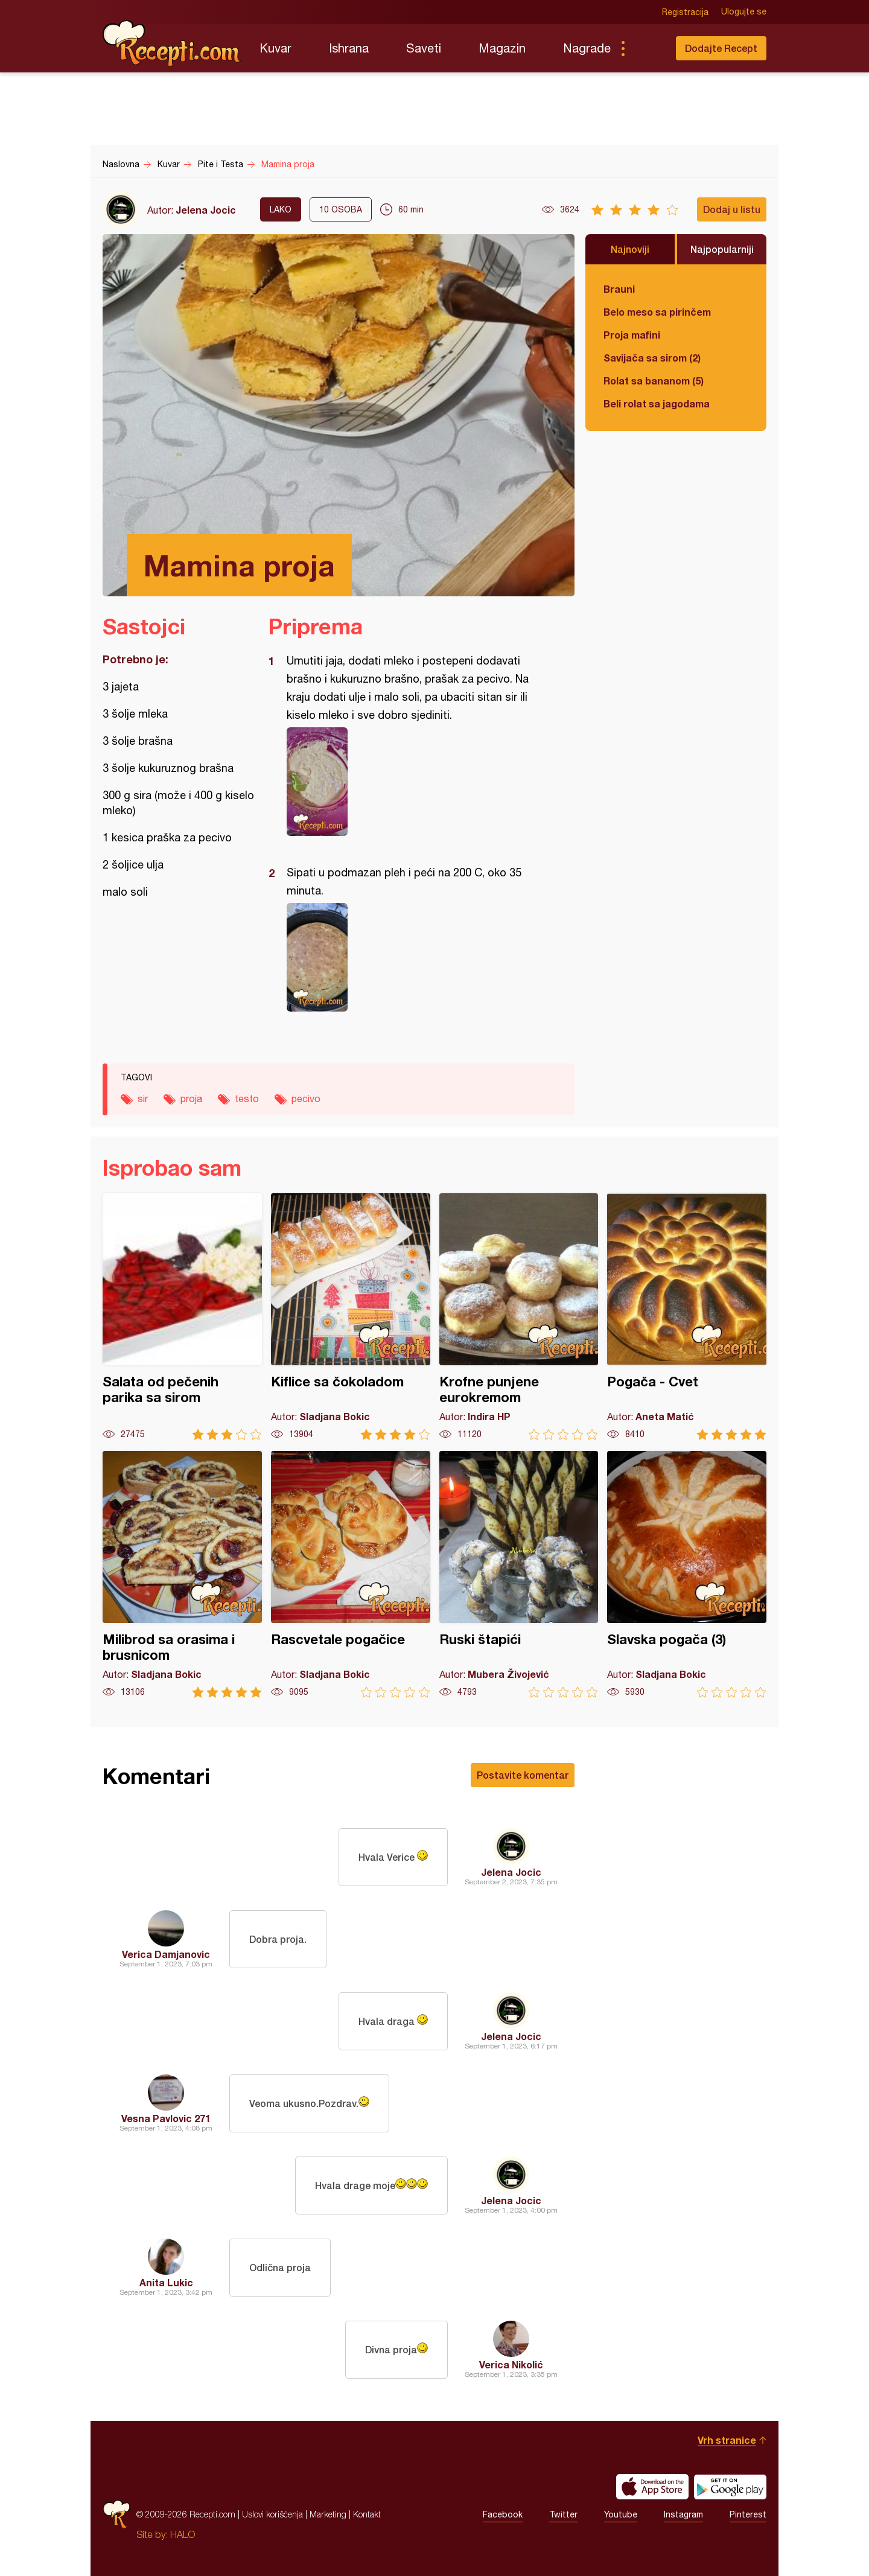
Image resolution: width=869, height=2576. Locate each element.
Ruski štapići (519, 1574)
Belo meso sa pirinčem (657, 311)
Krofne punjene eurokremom (519, 1316)
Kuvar (275, 48)
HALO (182, 2534)
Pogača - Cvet (686, 1316)
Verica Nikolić (511, 2364)
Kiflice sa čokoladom (350, 1316)
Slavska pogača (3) (686, 1574)
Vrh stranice (727, 2440)
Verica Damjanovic (166, 1954)
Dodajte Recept (721, 48)
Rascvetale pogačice (350, 1574)
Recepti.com (172, 43)
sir (143, 1098)
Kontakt (367, 2514)
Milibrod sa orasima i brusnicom (182, 1574)
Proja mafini (631, 334)
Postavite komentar (522, 1775)
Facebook (503, 2514)
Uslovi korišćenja (272, 2514)
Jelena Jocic (206, 209)
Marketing (328, 2514)
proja (191, 1098)
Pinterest (748, 2514)
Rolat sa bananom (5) (653, 380)
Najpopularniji (722, 249)
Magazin (502, 48)
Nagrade (587, 48)
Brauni (619, 289)
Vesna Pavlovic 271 (166, 2118)
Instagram (683, 2514)
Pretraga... (646, 48)
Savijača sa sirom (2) (652, 357)
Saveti (423, 48)
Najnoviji (630, 249)
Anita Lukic (166, 2282)
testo (247, 1098)
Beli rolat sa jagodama (656, 403)
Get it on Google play (730, 2486)
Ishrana (349, 48)
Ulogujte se (743, 12)
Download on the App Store (652, 2486)
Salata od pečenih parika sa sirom (182, 1316)
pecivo (305, 1098)
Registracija (685, 12)
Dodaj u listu (731, 209)
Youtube (620, 2514)
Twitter (563, 2514)
